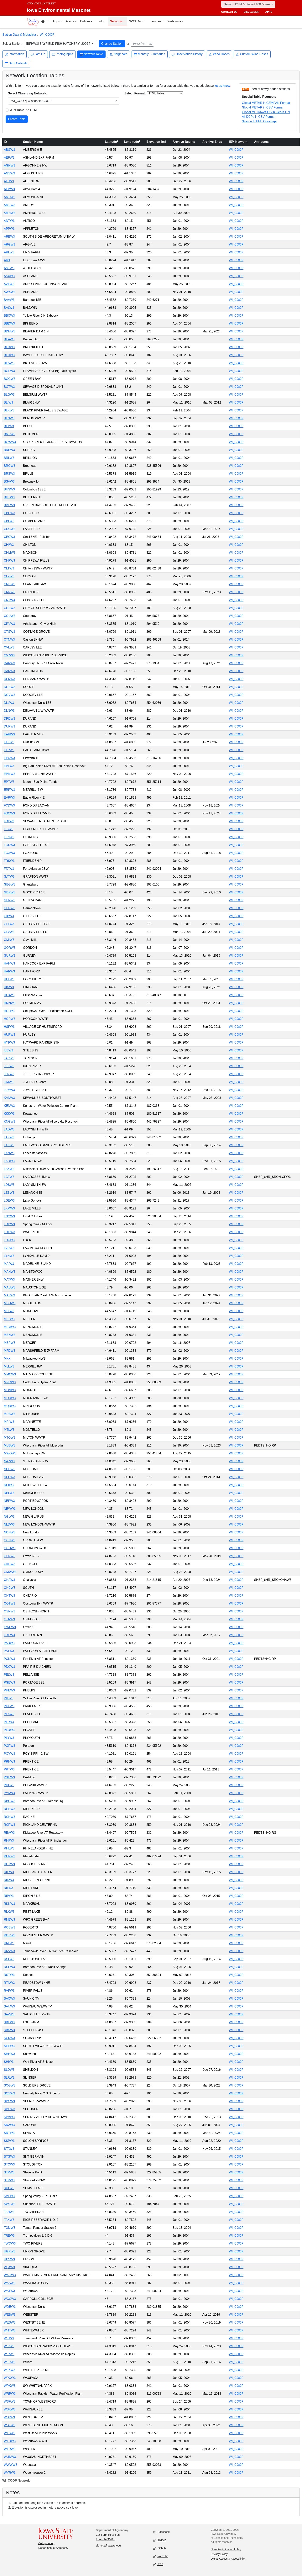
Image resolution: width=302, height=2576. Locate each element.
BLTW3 (9, 426)
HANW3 (9, 963)
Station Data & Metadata (19, 34)
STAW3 (9, 2148)
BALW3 (9, 307)
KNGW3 (9, 1121)
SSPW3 (9, 2140)
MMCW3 (10, 1374)
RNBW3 (9, 1919)
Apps (56, 21)
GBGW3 (9, 884)
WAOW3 (10, 2275)
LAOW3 (9, 1161)
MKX (7, 1358)
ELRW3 (9, 750)
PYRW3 (9, 1793)
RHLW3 (9, 1848)
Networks (116, 21)
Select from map (142, 43)
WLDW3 (9, 2362)
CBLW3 (9, 521)
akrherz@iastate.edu (108, 2545)
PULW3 (9, 1785)
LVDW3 (9, 1248)
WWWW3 (10, 2464)
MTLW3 (9, 1429)
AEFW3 (9, 157)
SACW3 (9, 1998)
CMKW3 (9, 584)
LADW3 (9, 1129)
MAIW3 (9, 1263)
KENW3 (9, 1105)
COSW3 (9, 608)
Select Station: (12, 43)
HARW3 (9, 971)
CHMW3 (9, 552)
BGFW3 (9, 371)
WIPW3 (9, 2346)
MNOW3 (10, 1382)
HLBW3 (9, 995)
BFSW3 (9, 363)
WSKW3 (9, 2409)
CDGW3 (9, 529)
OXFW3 (9, 1635)
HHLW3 (9, 979)
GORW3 (9, 947)
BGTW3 (9, 386)
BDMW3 (9, 331)
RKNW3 (9, 1903)
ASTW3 (9, 268)
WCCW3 (10, 2298)
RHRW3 (9, 1856)
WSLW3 (9, 2417)
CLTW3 (9, 568)
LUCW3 (9, 1240)
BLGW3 (9, 394)
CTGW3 (9, 631)
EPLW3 (9, 766)
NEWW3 (10, 1508)
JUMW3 (9, 1090)
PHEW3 (9, 1690)
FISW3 (8, 829)
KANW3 (9, 1097)
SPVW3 (9, 2117)
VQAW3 (9, 2267)
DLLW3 (9, 702)
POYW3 (9, 1753)
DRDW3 (9, 718)
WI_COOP (47, 34)
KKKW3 (9, 1113)
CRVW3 (9, 623)
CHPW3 (9, 560)
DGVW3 (9, 694)
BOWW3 (10, 442)
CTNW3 (9, 639)
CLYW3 (9, 576)
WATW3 (9, 2291)
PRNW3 (9, 1761)
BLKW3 (9, 410)
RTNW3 (9, 1982)
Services (155, 21)
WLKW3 (9, 2370)
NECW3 (9, 1477)
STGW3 (9, 2156)
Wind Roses (219, 54)
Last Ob (38, 54)
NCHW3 (9, 1469)
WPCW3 (10, 2377)
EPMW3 (9, 773)
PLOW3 (9, 1730)
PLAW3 (9, 1714)
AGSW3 (9, 173)
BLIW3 (8, 402)
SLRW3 (9, 2077)
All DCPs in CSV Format (258, 116)
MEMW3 (10, 1327)
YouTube (160, 2556)
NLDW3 (9, 1524)
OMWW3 (10, 1572)
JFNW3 (9, 1074)
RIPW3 (9, 1895)
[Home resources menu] (45, 22)
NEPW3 (9, 1500)
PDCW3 (9, 1666)
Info (101, 21)
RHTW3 (9, 1864)
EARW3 (9, 734)
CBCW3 (9, 513)
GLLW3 (9, 924)
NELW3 (9, 1492)
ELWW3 (9, 758)
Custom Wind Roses (252, 54)
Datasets (86, 21)
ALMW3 (9, 189)
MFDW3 (9, 1350)
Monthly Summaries (149, 54)
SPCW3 (9, 2101)
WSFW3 (9, 2401)
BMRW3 (9, 434)
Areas (70, 21)
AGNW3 (9, 165)
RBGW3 (9, 1801)
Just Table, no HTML (24, 110)
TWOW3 (10, 2243)
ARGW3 (9, 244)
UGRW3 (9, 2251)
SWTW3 (9, 2204)
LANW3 (9, 1153)
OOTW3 (9, 1603)
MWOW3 (10, 1453)
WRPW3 (10, 2393)
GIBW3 (9, 916)
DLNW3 (9, 710)
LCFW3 (9, 1176)
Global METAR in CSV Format (262, 107)
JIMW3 (8, 1082)
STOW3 (9, 2164)
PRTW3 (9, 1769)
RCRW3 (9, 1824)
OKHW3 (9, 1564)
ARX (7, 260)
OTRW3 (9, 1619)
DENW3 (9, 679)
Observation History (187, 54)
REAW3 (9, 1832)
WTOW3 (10, 2441)
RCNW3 (9, 1816)
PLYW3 (9, 1737)
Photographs (62, 54)
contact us (229, 11)
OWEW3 (10, 1627)
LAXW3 (9, 1169)
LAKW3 (9, 1145)
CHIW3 (9, 544)
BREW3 (9, 450)
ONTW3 (9, 1595)
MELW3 (9, 1319)
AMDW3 (9, 197)
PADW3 (9, 1643)
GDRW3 (9, 892)
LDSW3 (9, 1184)
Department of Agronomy (53, 2547)
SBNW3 (9, 2030)
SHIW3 (9, 2061)
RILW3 (8, 1888)
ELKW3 (9, 742)
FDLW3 (9, 821)
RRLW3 (9, 1943)
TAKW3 (9, 2219)
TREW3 (9, 2235)
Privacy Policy (219, 2554)
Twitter (159, 2540)
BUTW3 (9, 497)
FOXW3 (9, 852)
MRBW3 (9, 1413)
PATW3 (9, 1651)
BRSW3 (9, 473)
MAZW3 (9, 1295)
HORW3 (9, 1018)
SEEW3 (9, 2046)
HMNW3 (9, 1003)
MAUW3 (9, 1287)
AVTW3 (9, 284)
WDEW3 (10, 2306)
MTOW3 (9, 1437)
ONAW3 (9, 1579)
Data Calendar (17, 63)
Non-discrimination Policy (226, 2549)
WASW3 (9, 2283)
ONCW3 (9, 1587)
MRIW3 (9, 1421)
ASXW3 (9, 276)
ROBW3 (9, 1927)
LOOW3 (9, 1232)
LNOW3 (9, 1216)
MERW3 (9, 1342)
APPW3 (9, 228)
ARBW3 (9, 236)
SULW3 (9, 2188)
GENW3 (9, 900)
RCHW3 (9, 1809)
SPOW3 (9, 2109)
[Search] (248, 4)
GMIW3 (9, 939)
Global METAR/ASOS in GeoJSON (266, 112)
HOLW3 (9, 1011)
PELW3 (9, 1674)
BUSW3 (9, 489)
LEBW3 (9, 1192)
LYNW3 (9, 1255)
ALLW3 (9, 181)
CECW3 (9, 536)
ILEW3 (8, 1050)
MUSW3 (9, 1445)
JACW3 (9, 1058)
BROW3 (9, 465)
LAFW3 (9, 1137)
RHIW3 (9, 1840)
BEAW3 (9, 339)
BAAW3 (9, 299)
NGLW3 (9, 1516)
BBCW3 (9, 315)
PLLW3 (9, 1722)
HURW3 (9, 1034)
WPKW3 (9, 2385)
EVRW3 (9, 797)
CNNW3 (9, 592)
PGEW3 (9, 1682)
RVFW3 (9, 1990)
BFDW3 (9, 347)
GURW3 (9, 955)
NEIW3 (9, 1485)
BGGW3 (9, 378)
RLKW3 (9, 1911)
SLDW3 (9, 2069)
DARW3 (9, 671)
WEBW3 (9, 2314)
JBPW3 (9, 1066)
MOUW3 (10, 1398)
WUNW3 (10, 2456)
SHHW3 (9, 2053)
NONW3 (9, 1532)
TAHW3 (9, 2212)
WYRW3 (10, 2472)
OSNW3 (9, 1611)
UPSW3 (9, 2259)
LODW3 (9, 1224)
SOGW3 (9, 2085)
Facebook (161, 2532)
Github (159, 2548)
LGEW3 (9, 1200)
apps (268, 11)
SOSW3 (9, 2093)
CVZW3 (9, 655)
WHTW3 (9, 2330)
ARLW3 (9, 252)
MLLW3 (9, 1366)
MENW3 (9, 1334)
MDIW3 (9, 1311)
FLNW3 (9, 837)
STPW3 (9, 2172)
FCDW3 (9, 805)
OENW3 (9, 1556)
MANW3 (9, 1271)
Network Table (91, 54)
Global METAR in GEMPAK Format (266, 102)
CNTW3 (9, 600)
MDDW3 (9, 1303)
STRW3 (9, 2180)
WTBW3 (9, 2433)
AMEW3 (9, 205)
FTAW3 (9, 868)
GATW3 (9, 876)
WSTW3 (9, 2425)
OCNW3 (9, 1540)
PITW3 (8, 1698)
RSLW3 (9, 1959)
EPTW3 (9, 781)
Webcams (174, 21)
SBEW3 (9, 2022)
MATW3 (9, 1279)
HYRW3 (9, 1042)
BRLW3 (9, 457)
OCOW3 (9, 1548)
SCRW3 (9, 2038)
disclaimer (251, 11)
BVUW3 (9, 505)
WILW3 (9, 2338)
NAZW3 (9, 1461)
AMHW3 (9, 212)
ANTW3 (9, 220)
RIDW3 (9, 1880)
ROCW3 (9, 1935)
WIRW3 (9, 2354)
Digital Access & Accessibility (228, 2558)
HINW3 (9, 987)
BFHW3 (9, 355)
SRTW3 (9, 2132)
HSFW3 (9, 1026)
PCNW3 (9, 1658)
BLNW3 (9, 418)
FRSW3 (9, 860)
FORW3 (9, 845)
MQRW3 (10, 1406)
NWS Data (136, 21)
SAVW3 (9, 2014)
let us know (222, 85)
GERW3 (9, 908)
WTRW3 (9, 2449)
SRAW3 (9, 2125)
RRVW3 (9, 1951)
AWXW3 (9, 292)
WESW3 (9, 2322)
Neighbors (119, 54)
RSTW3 (9, 1974)
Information (14, 54)
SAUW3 (9, 2006)
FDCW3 (9, 813)
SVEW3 (9, 2196)
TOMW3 (9, 2227)
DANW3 (9, 663)
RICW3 (9, 1872)
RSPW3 (9, 1967)
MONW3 (10, 1390)
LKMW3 (9, 1208)
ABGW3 (9, 149)
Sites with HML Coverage (259, 121)
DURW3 (9, 726)
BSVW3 (9, 481)
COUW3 (9, 615)
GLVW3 (9, 932)
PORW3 (9, 1745)
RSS (158, 2564)
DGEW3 (9, 687)
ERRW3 (9, 789)
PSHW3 (9, 1777)
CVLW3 (9, 647)
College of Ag (46, 2543)
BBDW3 (9, 323)
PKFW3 (9, 1706)
